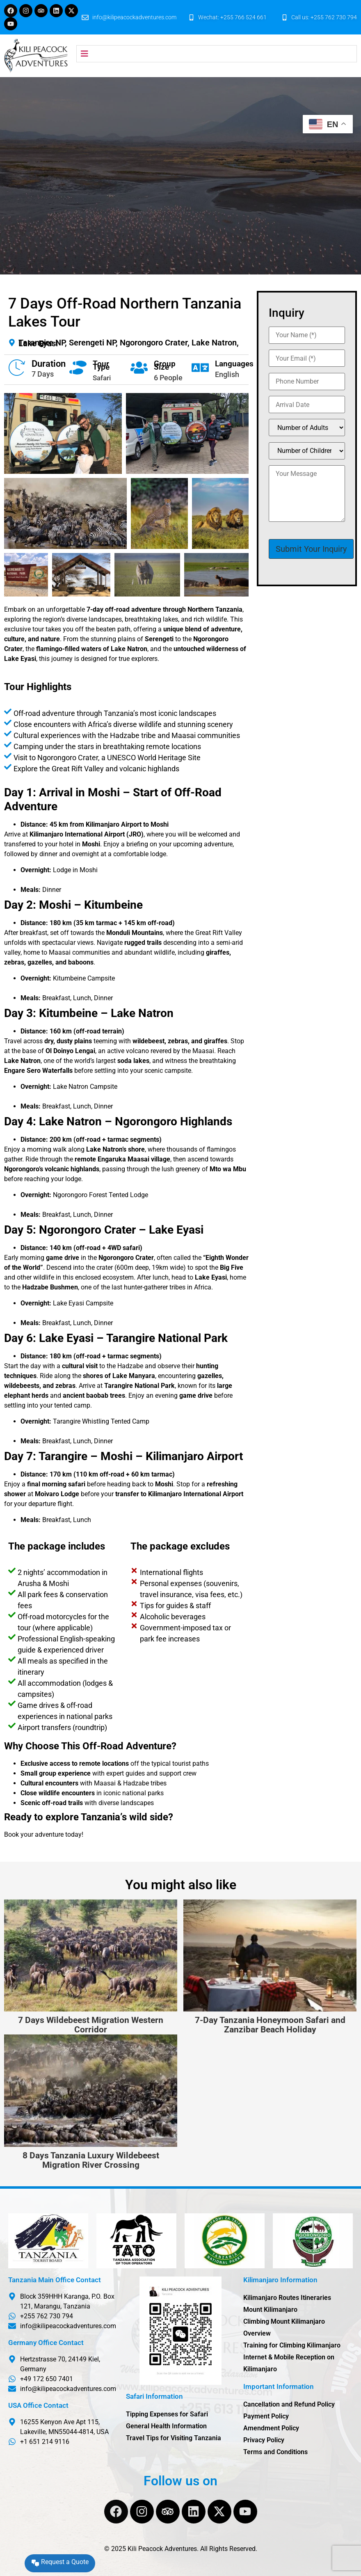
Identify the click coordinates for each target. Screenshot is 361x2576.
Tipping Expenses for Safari (167, 2414)
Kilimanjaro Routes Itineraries (287, 2298)
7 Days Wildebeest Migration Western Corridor (90, 2025)
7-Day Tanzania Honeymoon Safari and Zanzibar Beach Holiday (270, 2025)
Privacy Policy (263, 2440)
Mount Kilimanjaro (270, 2309)
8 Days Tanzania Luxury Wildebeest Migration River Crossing (91, 2160)
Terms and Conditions (275, 2452)
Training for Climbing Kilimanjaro (291, 2345)
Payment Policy (266, 2416)
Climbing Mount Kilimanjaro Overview (284, 2327)
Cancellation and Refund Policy (289, 2404)
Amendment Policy (271, 2428)
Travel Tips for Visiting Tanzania (173, 2438)
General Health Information (166, 2426)
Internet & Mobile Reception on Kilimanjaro (288, 2363)
